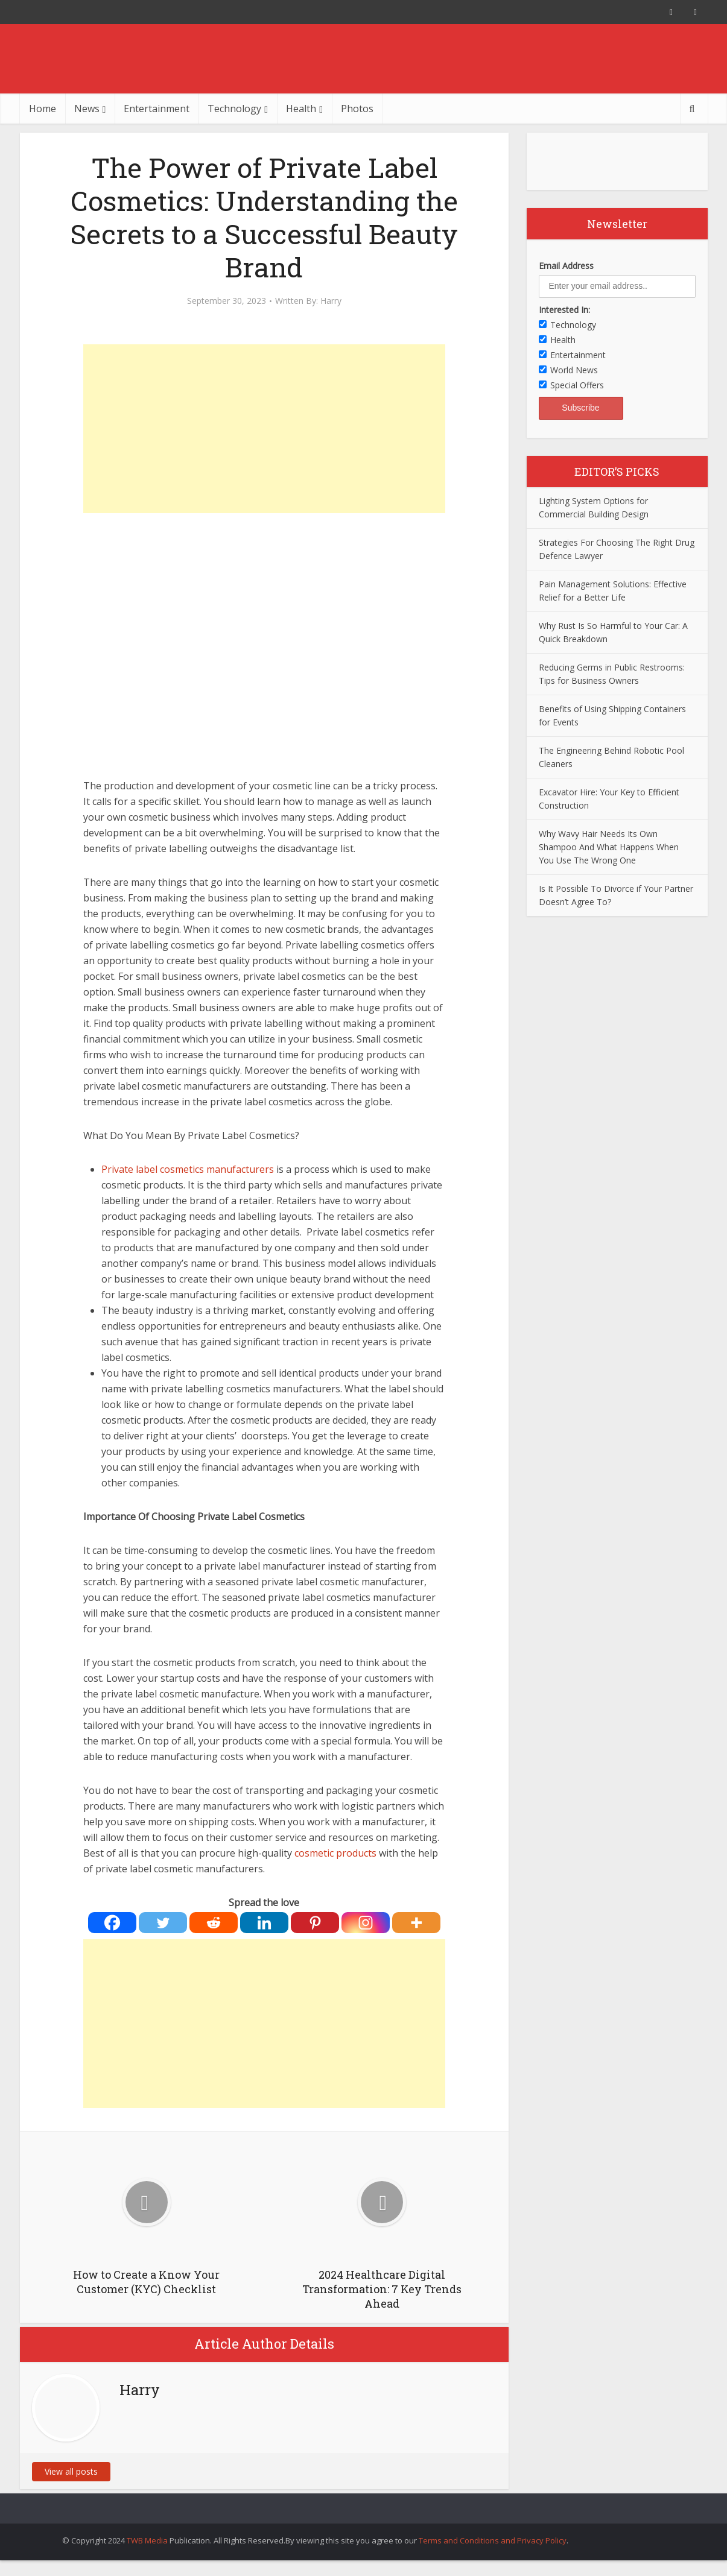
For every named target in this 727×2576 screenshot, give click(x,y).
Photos (357, 108)
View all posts (71, 2471)
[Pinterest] (315, 1922)
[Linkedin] (264, 1922)
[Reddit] (213, 1922)
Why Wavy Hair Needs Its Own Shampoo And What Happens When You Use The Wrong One (609, 847)
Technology (234, 108)
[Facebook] (112, 1922)
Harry (330, 300)
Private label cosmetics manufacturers (187, 1169)
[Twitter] (163, 1922)
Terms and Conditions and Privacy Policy (493, 2540)
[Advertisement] (264, 428)
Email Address (566, 265)
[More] (416, 1922)
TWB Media (147, 2540)
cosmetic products (335, 1853)
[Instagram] (365, 1922)
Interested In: (564, 309)
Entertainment (156, 108)
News (87, 108)
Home (42, 108)
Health (301, 108)
